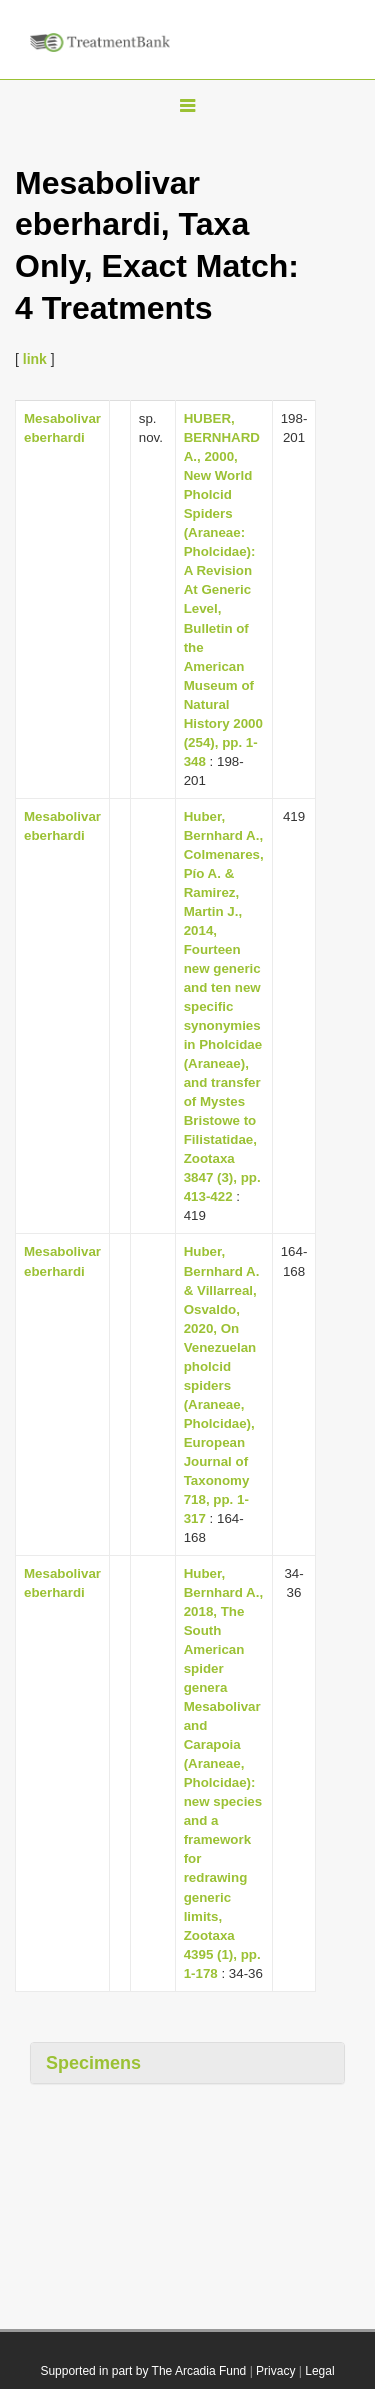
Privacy (275, 2371)
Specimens (93, 2063)
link (35, 359)
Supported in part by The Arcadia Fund (143, 2371)
